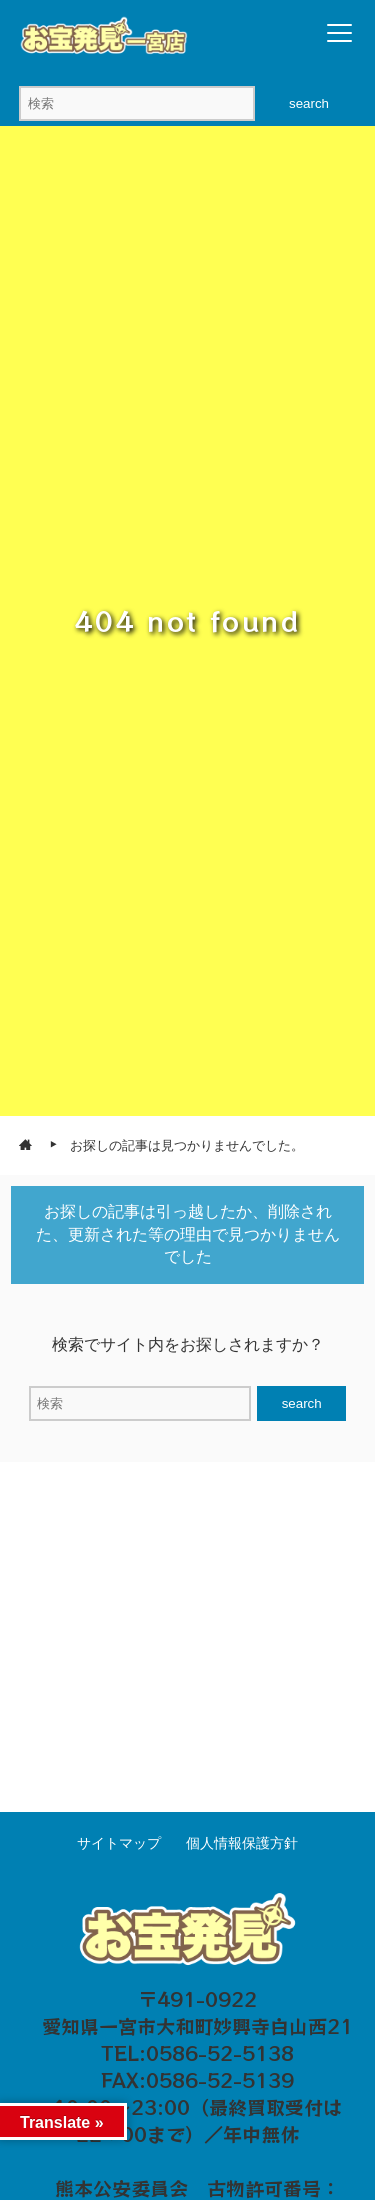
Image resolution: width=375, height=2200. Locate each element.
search (309, 103)
